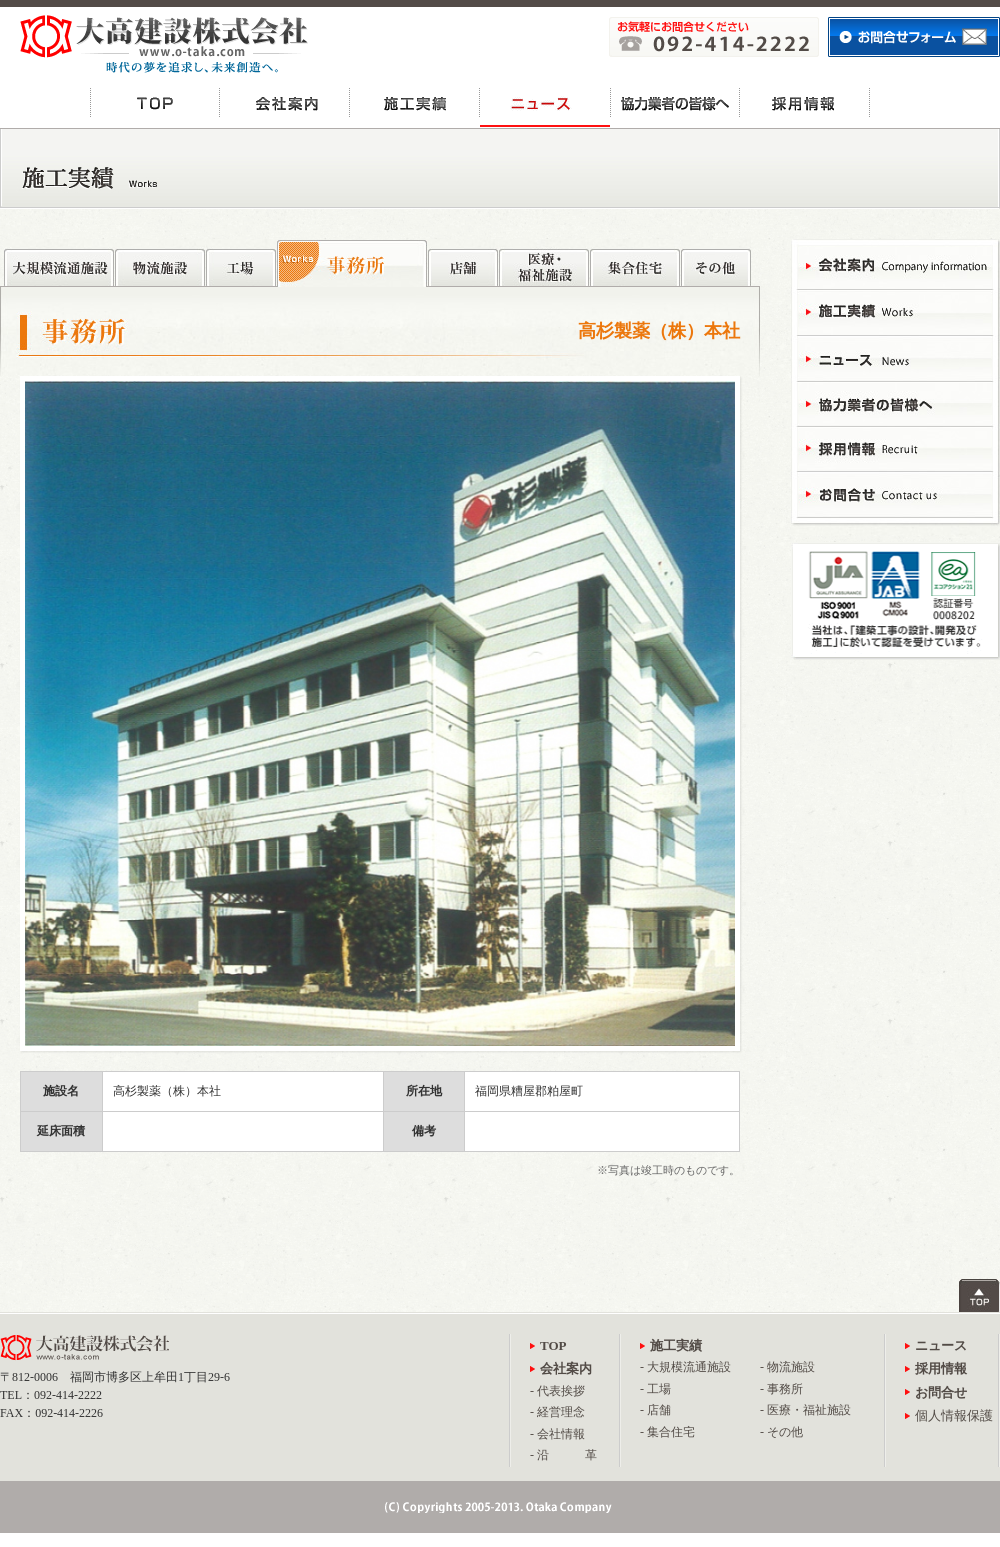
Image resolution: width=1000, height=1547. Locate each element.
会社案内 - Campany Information (895, 267)
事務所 (352, 263)
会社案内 (285, 102)
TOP (155, 102)
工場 (241, 262)
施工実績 (415, 102)
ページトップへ (979, 1295)
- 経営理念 (557, 1412)
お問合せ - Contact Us (895, 492)
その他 (716, 262)
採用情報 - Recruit (895, 447)
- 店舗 (655, 1410)
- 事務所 (781, 1389)
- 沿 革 (563, 1455)
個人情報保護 (954, 1415)
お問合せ (935, 102)
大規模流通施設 (59, 262)
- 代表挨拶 (557, 1391)
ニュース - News (895, 357)
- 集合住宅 (667, 1432)
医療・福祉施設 (544, 262)
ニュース (545, 102)
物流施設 (160, 262)
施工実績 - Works (895, 312)
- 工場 (655, 1389)
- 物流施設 (787, 1367)
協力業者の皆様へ (675, 102)
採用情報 (805, 102)
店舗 (463, 262)
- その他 (781, 1432)
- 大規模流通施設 (685, 1367)
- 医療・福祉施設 (805, 1410)
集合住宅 (635, 262)
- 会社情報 (557, 1434)
